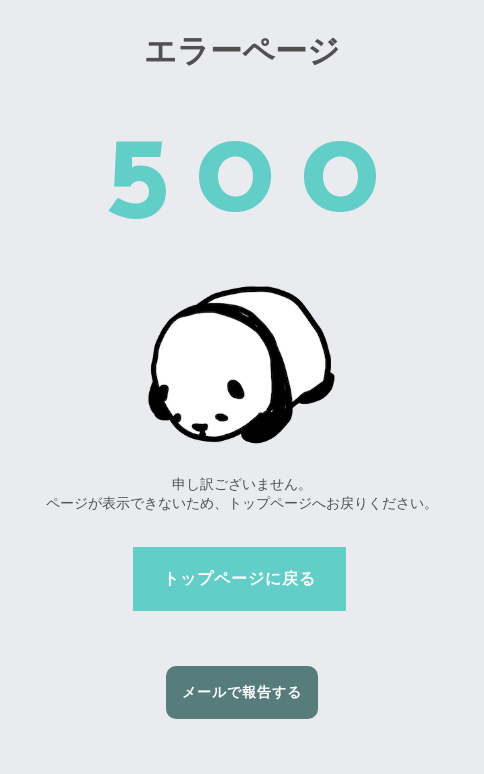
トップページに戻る (239, 578)
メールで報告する (242, 692)
